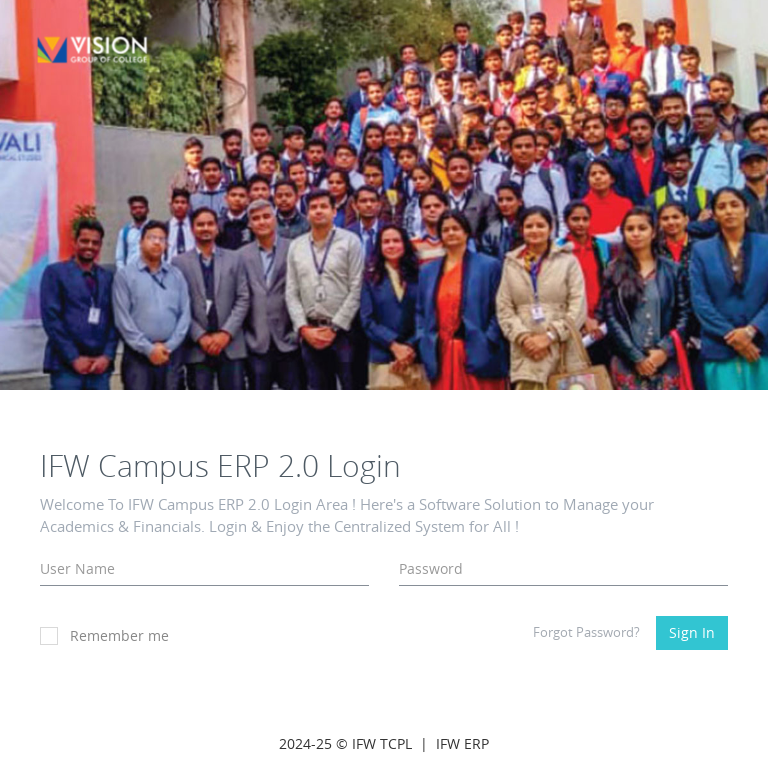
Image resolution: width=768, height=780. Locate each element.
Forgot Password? (586, 632)
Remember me (104, 635)
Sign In (692, 632)
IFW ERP (462, 743)
